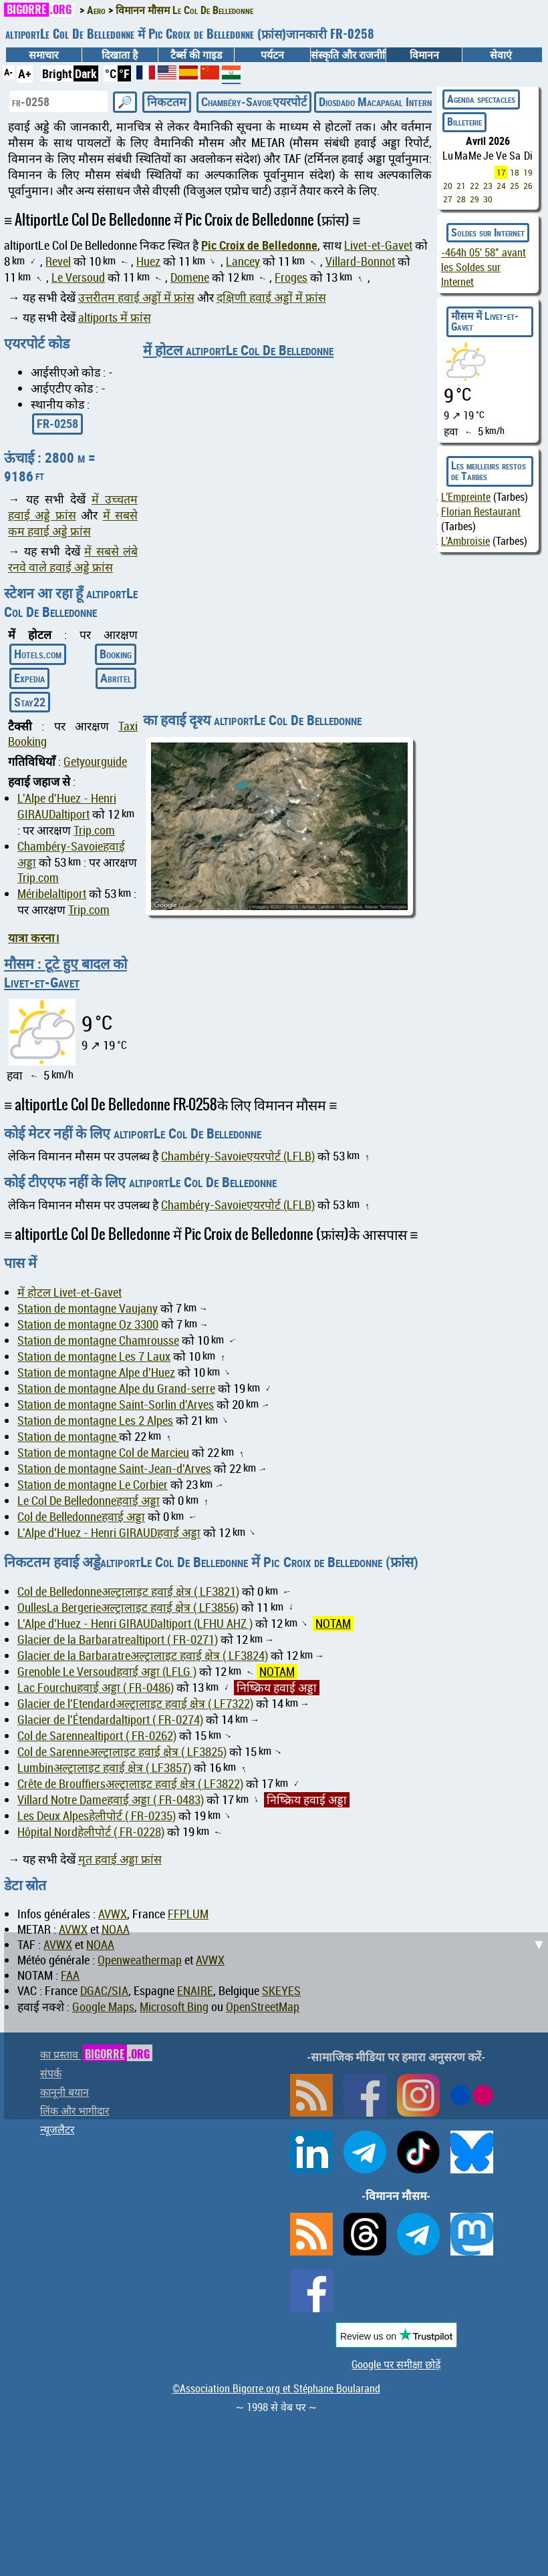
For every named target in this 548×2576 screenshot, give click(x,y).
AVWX (112, 1914)
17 (501, 172)
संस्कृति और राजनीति (348, 54)
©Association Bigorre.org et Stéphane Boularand (276, 2388)
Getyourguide (95, 761)
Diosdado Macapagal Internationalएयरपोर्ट (407, 101)
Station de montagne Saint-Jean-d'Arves (114, 1468)
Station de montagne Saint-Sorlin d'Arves (115, 1404)
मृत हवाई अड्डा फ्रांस (120, 1859)
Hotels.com (37, 654)
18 (514, 172)
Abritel (116, 678)
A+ (24, 73)
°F (124, 73)
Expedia (29, 678)
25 (514, 186)
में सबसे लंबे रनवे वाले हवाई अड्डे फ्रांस (73, 559)
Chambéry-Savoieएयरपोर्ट (254, 101)
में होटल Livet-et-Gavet (69, 1292)
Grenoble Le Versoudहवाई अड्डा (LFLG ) (106, 1671)
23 (488, 186)
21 (461, 186)
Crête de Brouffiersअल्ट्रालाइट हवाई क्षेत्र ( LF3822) (130, 1783)
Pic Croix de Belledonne (259, 245)
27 (447, 199)
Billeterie (464, 121)
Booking (116, 654)
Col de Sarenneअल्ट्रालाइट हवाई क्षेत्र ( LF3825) (122, 1751)
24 (501, 186)
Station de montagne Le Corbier (92, 1484)
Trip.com (94, 830)
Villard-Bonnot (360, 261)
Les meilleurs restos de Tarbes (488, 470)
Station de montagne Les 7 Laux (93, 1356)
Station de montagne (68, 1436)
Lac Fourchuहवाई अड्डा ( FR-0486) (95, 1687)
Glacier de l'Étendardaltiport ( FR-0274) (110, 1719)
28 (461, 199)
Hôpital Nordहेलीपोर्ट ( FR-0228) (90, 1832)
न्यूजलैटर (57, 2129)
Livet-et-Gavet (378, 245)
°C (110, 73)
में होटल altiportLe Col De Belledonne (238, 350)
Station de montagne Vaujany (87, 1308)
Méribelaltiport (51, 893)
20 (447, 186)
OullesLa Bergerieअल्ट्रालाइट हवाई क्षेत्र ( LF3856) (128, 1607)
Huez (148, 261)
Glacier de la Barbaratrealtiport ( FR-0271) (117, 1639)
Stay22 (29, 702)
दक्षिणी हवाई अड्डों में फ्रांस (271, 297)
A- (8, 71)
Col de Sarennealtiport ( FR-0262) (96, 1735)
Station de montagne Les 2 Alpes (95, 1420)
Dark (86, 73)
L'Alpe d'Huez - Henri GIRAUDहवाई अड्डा (108, 1532)
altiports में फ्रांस (114, 317)
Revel (58, 261)
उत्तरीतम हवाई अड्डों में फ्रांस (136, 297)
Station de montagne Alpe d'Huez (96, 1372)
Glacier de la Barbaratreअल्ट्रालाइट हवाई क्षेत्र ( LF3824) (142, 1655)
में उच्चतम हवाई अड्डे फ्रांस (73, 507)
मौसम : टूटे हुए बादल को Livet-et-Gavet (65, 973)
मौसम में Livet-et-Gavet (485, 321)
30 (488, 199)
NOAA (116, 1929)
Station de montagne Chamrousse (98, 1340)
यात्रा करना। (33, 937)
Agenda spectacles (481, 98)
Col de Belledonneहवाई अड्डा (81, 1516)
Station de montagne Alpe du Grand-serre (116, 1388)
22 (474, 186)
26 (528, 186)
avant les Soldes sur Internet (483, 267)
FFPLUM (188, 1914)
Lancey (243, 261)
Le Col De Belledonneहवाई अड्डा (88, 1500)
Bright (57, 73)
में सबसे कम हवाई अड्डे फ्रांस (73, 523)
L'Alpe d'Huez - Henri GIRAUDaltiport (66, 806)
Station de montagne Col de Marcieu (103, 1452)
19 (528, 172)
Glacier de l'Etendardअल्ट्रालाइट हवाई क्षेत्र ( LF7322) (135, 1703)
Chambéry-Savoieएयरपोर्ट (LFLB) (238, 1156)
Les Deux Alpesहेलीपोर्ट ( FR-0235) (96, 1815)
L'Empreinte (466, 496)
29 (474, 199)
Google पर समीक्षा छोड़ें (396, 2364)
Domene (189, 277)
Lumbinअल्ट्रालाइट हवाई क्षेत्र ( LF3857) (104, 1767)
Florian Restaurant (481, 511)
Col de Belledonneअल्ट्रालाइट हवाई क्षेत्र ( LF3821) (128, 1591)
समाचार (43, 54)
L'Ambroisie (465, 540)
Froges (291, 277)
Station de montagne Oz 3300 (87, 1324)
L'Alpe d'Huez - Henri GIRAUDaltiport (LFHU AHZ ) (135, 1623)
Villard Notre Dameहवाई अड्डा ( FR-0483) (110, 1799)
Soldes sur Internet (488, 232)
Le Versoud (78, 277)
